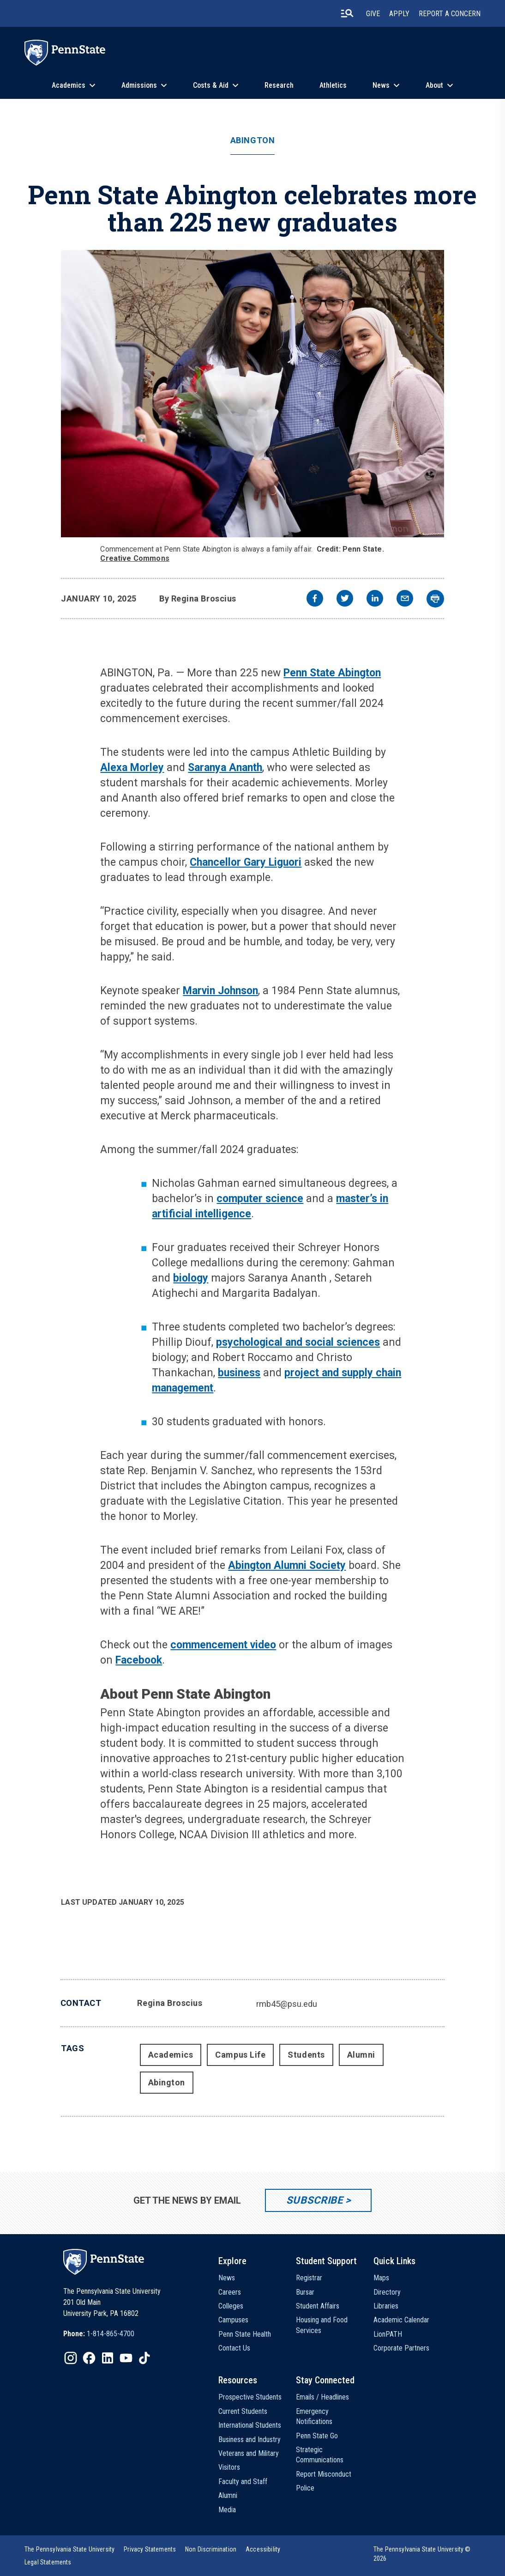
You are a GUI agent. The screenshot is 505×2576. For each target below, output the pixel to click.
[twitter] (345, 599)
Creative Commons (134, 558)
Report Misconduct (323, 2474)
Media (227, 2509)
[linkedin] (375, 599)
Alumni (361, 2055)
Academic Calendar (401, 2319)
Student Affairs (317, 2306)
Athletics (333, 85)
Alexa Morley (132, 767)
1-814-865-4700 (110, 2333)
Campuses (233, 2319)
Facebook (138, 1660)
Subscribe (314, 2200)
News (381, 85)
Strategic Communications (319, 2454)
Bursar (305, 2292)
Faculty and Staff (242, 2481)
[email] (405, 599)
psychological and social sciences (298, 1342)
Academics (68, 85)
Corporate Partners (401, 2348)
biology (190, 1278)
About (434, 85)
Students (306, 2055)
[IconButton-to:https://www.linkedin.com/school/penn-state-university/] (107, 2358)
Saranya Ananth (225, 767)
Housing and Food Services (322, 2324)
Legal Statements (48, 2562)
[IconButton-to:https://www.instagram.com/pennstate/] (70, 2358)
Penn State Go (317, 2435)
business (239, 1373)
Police (305, 2488)
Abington (252, 140)
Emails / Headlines (322, 2397)
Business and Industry (249, 2439)
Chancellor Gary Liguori (245, 862)
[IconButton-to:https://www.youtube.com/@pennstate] (126, 2358)
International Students (249, 2425)
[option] (98, 2333)
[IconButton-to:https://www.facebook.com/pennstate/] (89, 2358)
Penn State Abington (332, 673)
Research (279, 85)
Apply (399, 13)
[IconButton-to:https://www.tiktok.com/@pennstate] (144, 2358)
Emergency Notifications (314, 2416)
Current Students (242, 2411)
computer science (259, 1198)
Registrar (309, 2277)
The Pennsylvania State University (69, 2549)
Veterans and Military (248, 2453)
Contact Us (234, 2348)
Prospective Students (250, 2397)
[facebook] (315, 599)
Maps (381, 2277)
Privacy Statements (150, 2549)
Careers (229, 2292)
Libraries (385, 2306)
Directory (387, 2292)
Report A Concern (450, 13)
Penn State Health (244, 2334)
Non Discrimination (210, 2549)
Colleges (230, 2306)
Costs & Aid (210, 85)
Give (373, 13)
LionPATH (387, 2334)
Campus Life (240, 2055)
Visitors (229, 2467)
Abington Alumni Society (287, 1565)
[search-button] (347, 13)
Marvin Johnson (220, 990)
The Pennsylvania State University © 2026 (422, 2554)
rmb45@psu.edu (286, 2004)
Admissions (139, 85)
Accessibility (263, 2549)
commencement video (223, 1645)
